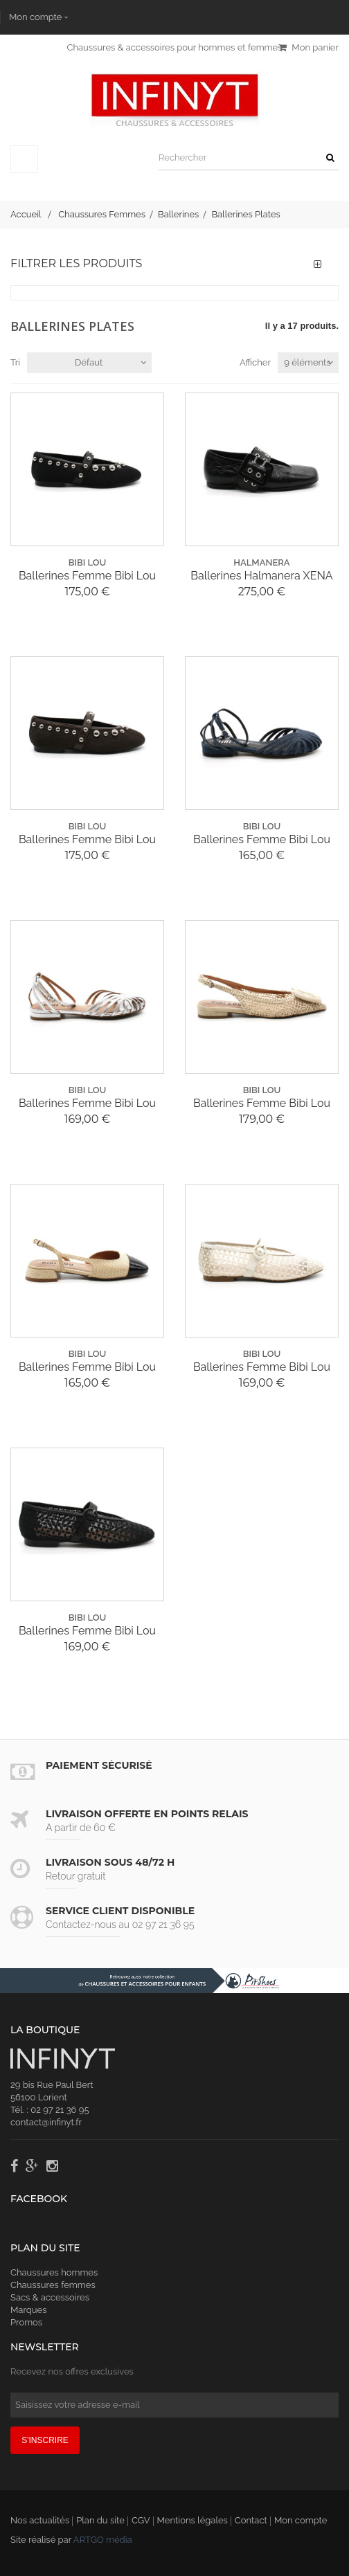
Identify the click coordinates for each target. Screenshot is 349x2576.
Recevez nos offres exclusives (72, 2371)
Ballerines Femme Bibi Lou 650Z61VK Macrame (261, 1103)
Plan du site (100, 2520)
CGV (141, 2520)
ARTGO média (102, 2539)
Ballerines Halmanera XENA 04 (261, 576)
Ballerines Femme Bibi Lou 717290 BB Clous (87, 576)
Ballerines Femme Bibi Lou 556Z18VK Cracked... (87, 1103)
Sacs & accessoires (49, 2297)
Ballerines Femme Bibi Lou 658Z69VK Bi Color (87, 1367)
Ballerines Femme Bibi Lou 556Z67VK (261, 840)
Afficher (255, 362)
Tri (15, 362)
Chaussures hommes (54, 2272)
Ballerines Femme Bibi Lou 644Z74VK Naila (261, 1367)
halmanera (261, 562)
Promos (26, 2322)
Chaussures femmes (53, 2285)
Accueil (26, 214)
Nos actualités (39, 2520)
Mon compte (35, 17)
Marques (28, 2310)
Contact (251, 2520)
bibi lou (88, 562)
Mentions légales (192, 2520)
